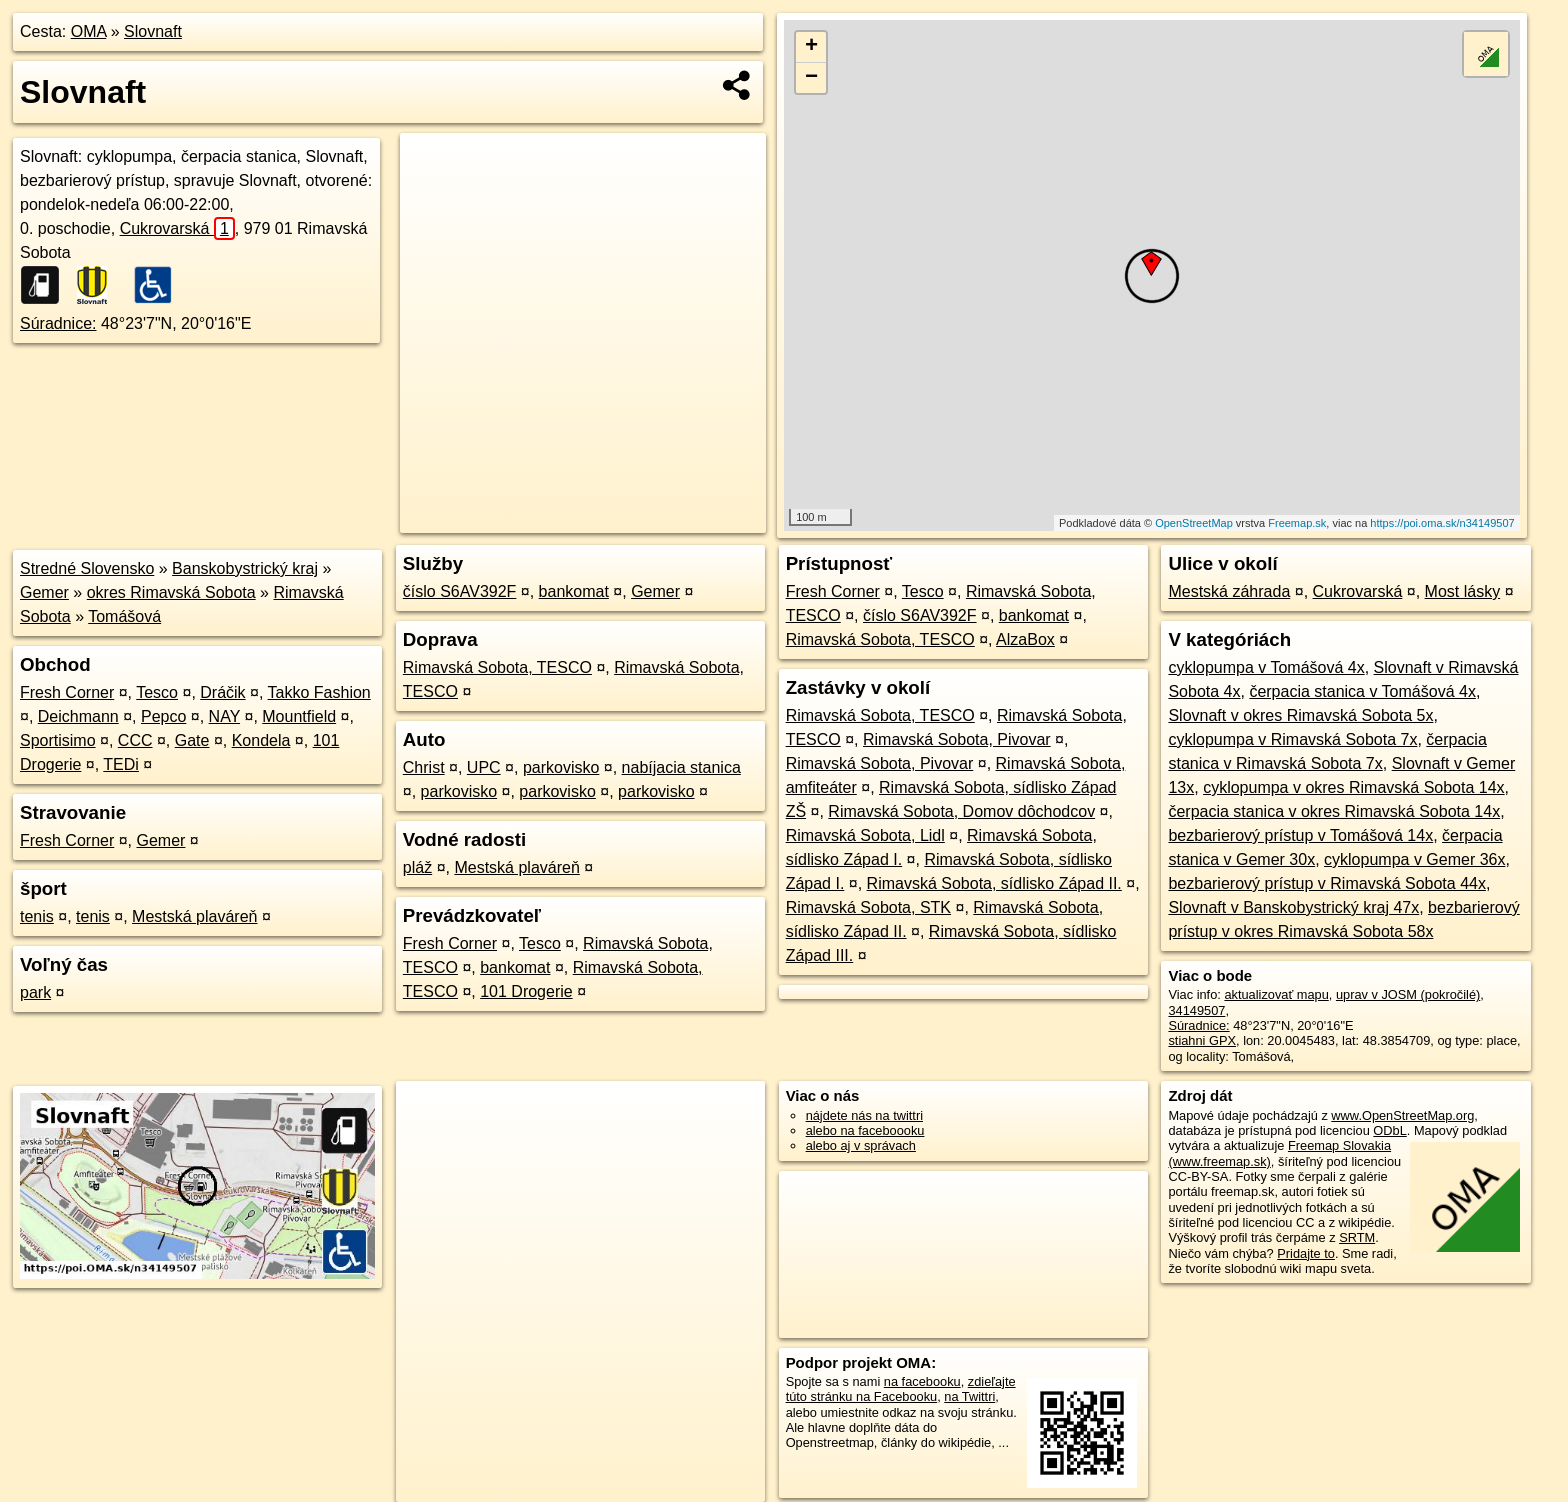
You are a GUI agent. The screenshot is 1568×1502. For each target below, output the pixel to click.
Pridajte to (1306, 1253)
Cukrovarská (177, 228)
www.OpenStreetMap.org (1402, 1115)
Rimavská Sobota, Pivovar (957, 739)
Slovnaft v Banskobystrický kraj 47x (1293, 907)
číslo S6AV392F (460, 591)
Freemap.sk (1297, 523)
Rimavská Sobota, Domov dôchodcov (961, 811)
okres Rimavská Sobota (171, 592)
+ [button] (811, 47)
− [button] (811, 78)
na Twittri (969, 1396)
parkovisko (561, 767)
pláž (417, 867)
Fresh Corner (67, 692)
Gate (192, 740)
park (35, 992)
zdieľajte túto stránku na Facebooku (901, 1389)
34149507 (1196, 1010)
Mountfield (299, 716)
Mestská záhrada (1229, 591)
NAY (224, 716)
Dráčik (222, 692)
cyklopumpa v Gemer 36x (1414, 859)
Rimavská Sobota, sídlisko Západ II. (994, 883)
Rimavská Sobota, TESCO (497, 667)
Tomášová (124, 616)
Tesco (157, 692)
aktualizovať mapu (1276, 994)
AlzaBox (1025, 639)
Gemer (44, 592)
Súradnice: (58, 323)
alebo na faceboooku (865, 1130)
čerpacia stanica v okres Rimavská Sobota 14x (1334, 811)
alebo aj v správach (861, 1145)
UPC (484, 767)
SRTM (1357, 1237)
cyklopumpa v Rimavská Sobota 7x (1292, 739)
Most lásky (1463, 591)
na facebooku (922, 1381)
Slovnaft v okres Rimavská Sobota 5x (1300, 715)
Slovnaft (153, 31)
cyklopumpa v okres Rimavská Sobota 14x (1353, 787)
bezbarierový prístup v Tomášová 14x (1300, 835)
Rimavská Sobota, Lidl (865, 835)
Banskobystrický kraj (245, 568)
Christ (424, 767)
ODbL (1389, 1130)
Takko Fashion (319, 692)
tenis (37, 916)
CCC (135, 740)
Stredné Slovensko (87, 568)
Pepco (163, 716)
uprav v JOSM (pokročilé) (1408, 994)
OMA (89, 31)
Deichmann (78, 716)
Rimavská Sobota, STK (868, 907)
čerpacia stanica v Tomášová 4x (1362, 691)
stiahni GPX (1202, 1040)
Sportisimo (58, 740)
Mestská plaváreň (194, 916)
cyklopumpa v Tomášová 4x (1266, 667)
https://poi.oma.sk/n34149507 (1442, 523)
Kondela (261, 740)
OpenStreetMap (1194, 523)
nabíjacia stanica (681, 767)
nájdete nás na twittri (864, 1115)
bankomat (574, 591)
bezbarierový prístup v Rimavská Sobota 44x (1326, 883)
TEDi (121, 764)
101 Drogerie (526, 991)
